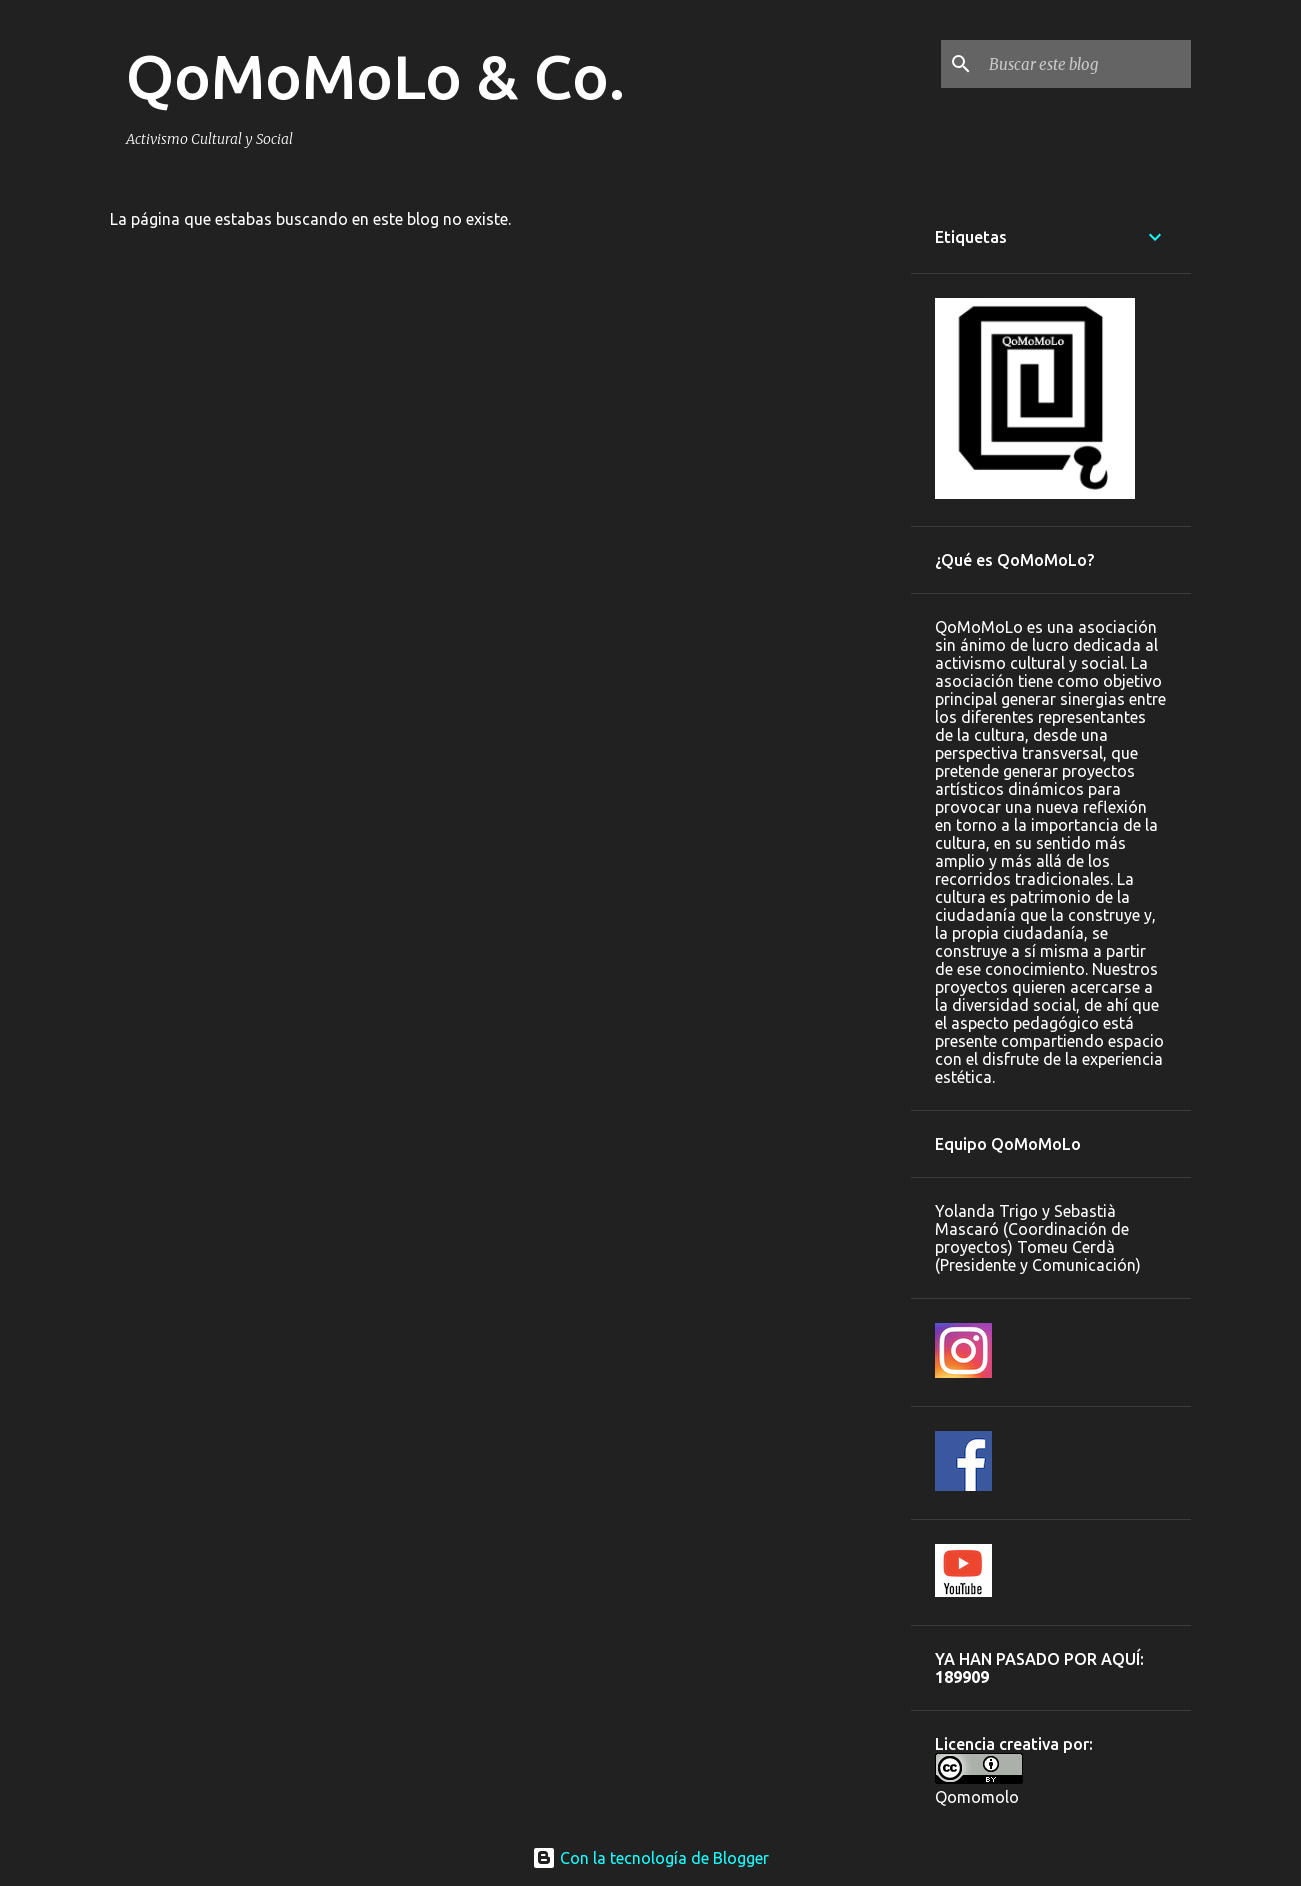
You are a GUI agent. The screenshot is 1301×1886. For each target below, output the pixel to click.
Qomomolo (977, 1797)
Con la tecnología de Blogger (650, 1858)
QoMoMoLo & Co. (375, 76)
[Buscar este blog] (1086, 64)
